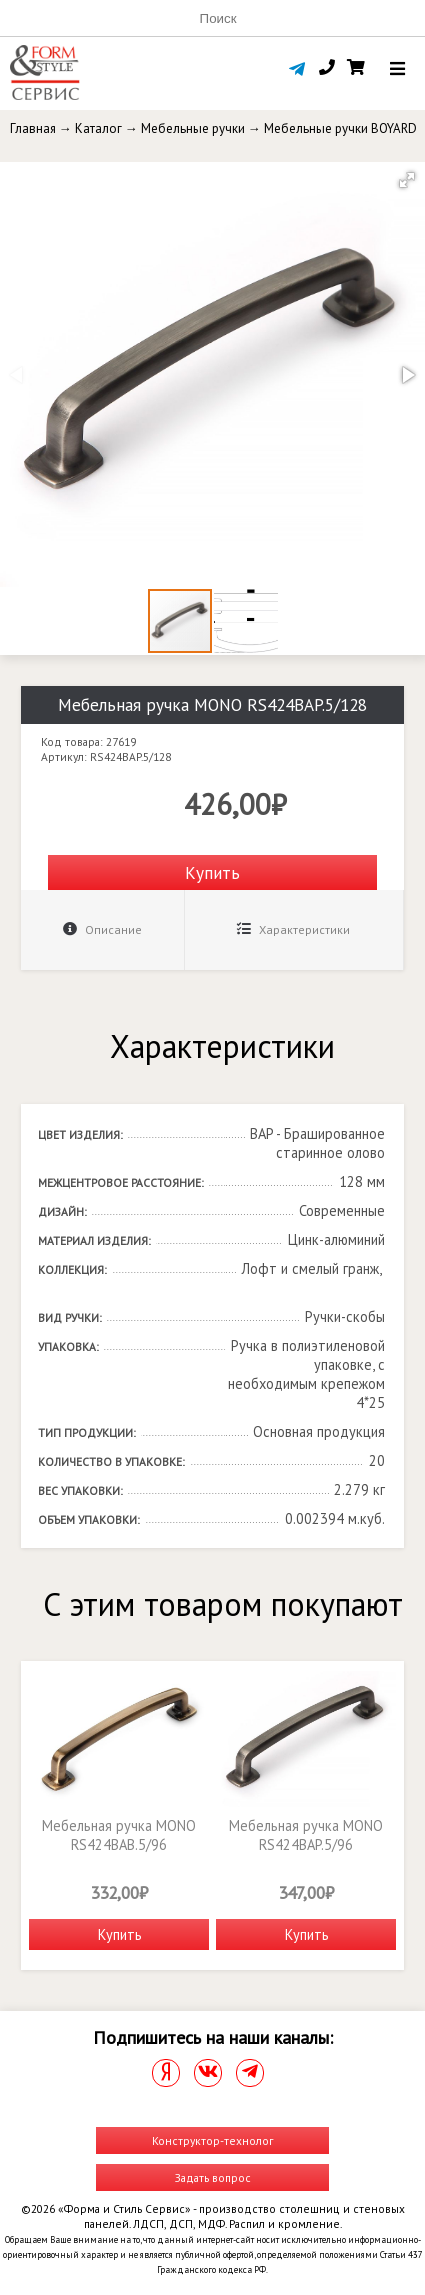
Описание (102, 929)
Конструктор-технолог (212, 2140)
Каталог (98, 128)
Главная (33, 128)
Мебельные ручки (193, 128)
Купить (212, 872)
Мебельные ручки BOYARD (340, 128)
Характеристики (293, 929)
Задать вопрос (213, 2177)
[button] (407, 180)
